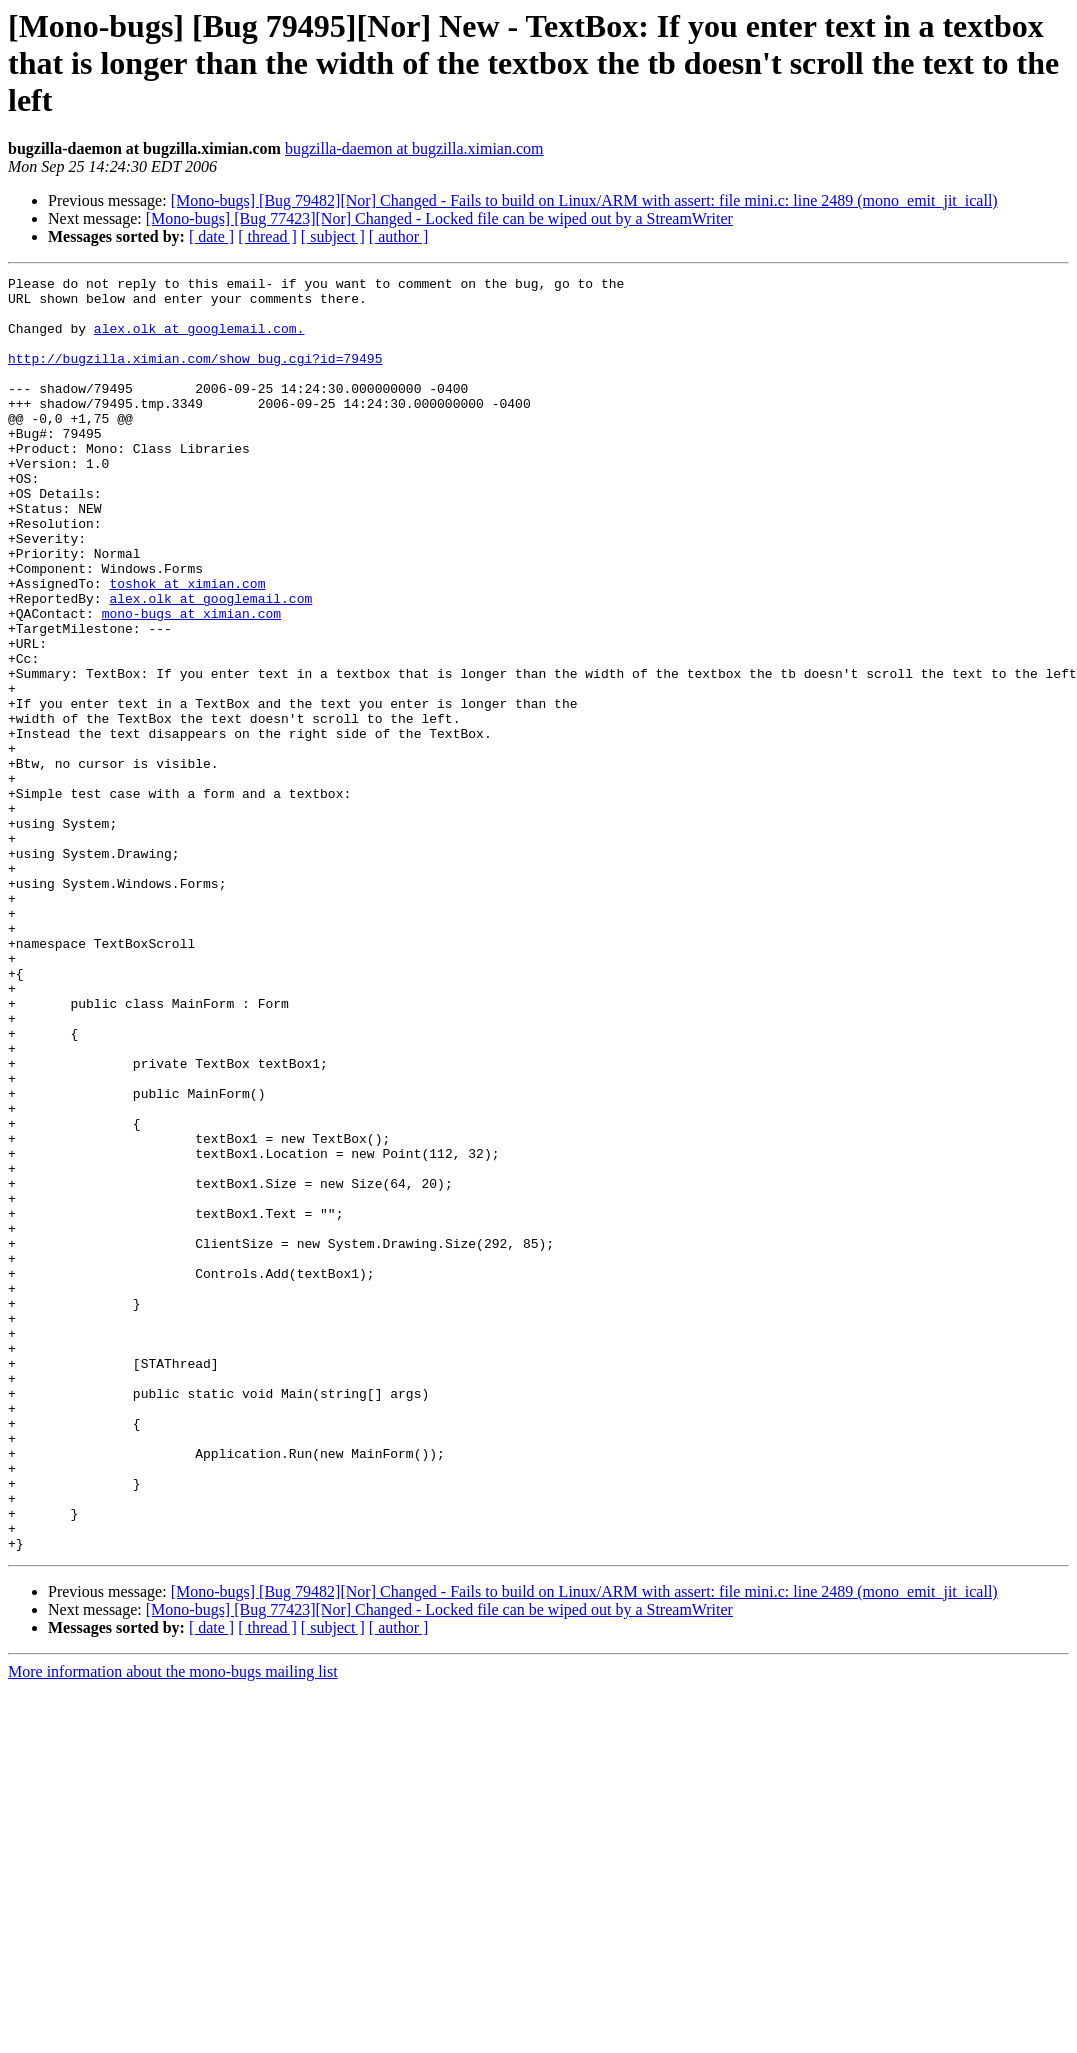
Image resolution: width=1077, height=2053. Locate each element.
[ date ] (211, 236)
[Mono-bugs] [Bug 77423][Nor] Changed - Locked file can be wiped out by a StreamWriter (439, 218)
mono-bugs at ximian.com (191, 682)
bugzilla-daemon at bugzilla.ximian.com (414, 148)
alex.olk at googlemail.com (210, 664)
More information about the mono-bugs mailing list (173, 1926)
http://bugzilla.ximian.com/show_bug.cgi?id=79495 (195, 376)
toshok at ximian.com (187, 646)
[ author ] (399, 236)
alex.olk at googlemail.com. (199, 340)
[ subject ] (333, 236)
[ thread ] (267, 236)
